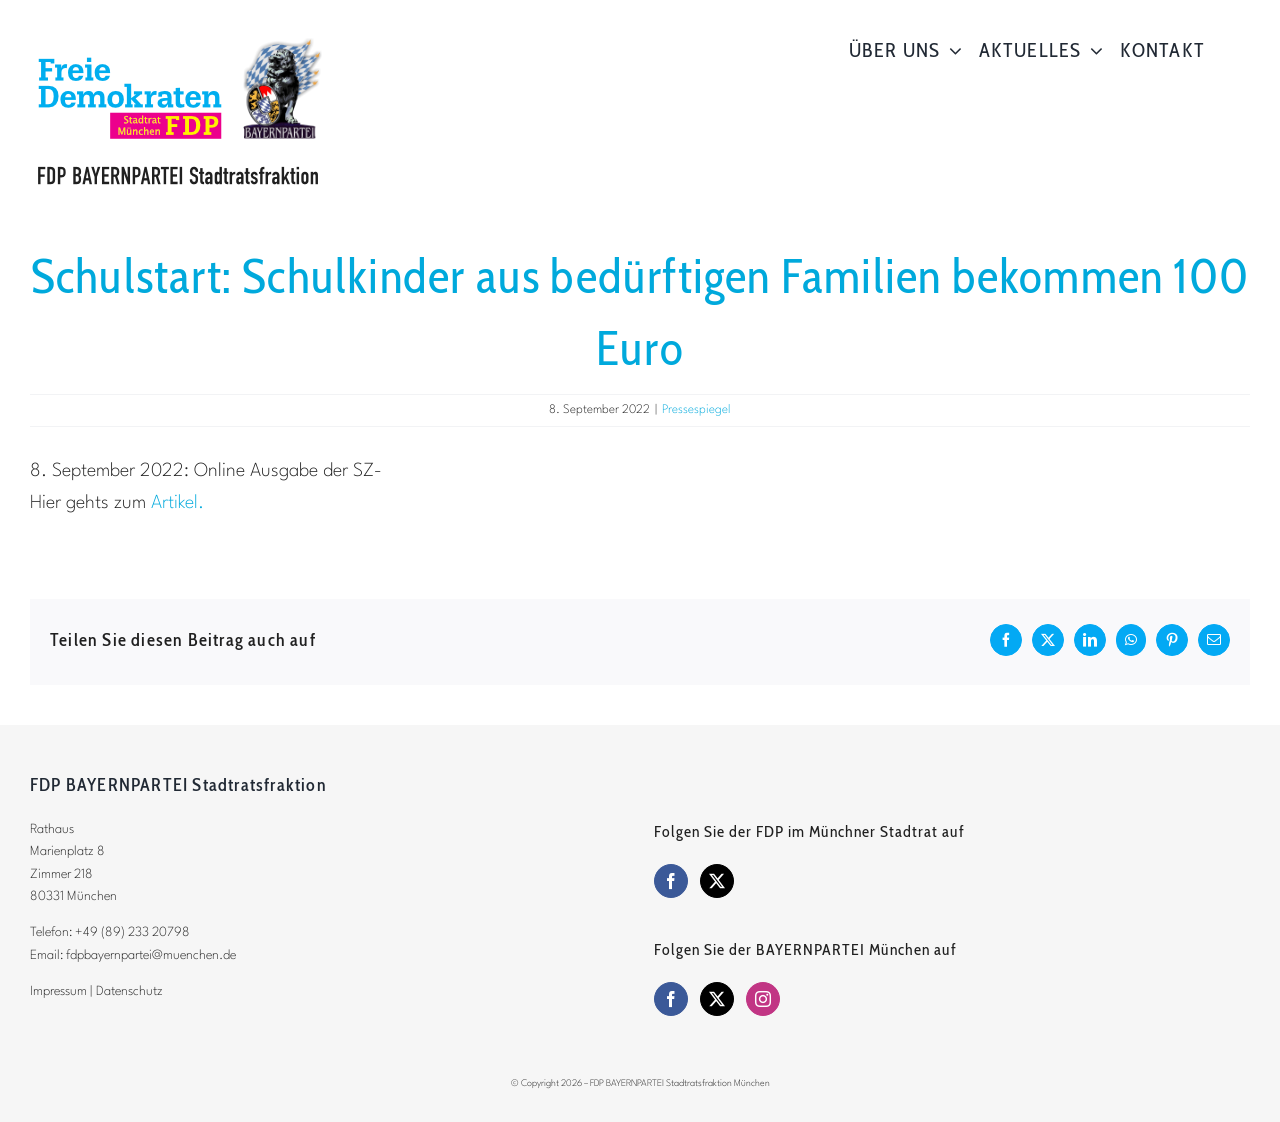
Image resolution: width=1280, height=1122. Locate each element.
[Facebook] (671, 881)
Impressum (58, 991)
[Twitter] (717, 881)
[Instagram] (763, 999)
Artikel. (177, 503)
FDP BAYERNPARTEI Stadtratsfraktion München (680, 1083)
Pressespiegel (696, 410)
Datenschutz (129, 991)
